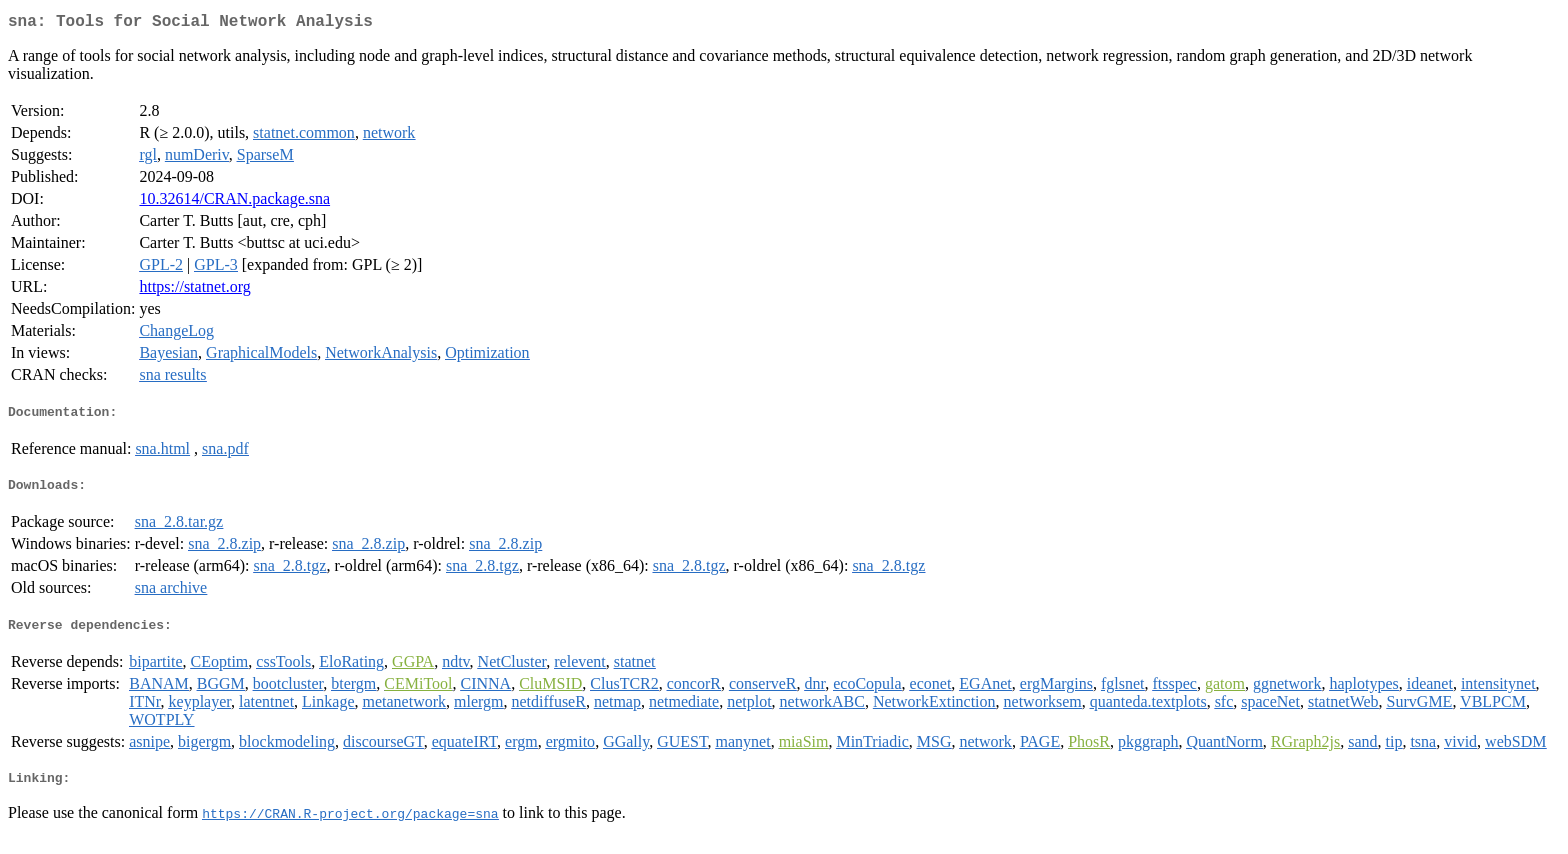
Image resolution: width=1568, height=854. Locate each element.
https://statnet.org (194, 290)
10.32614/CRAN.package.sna (234, 202)
